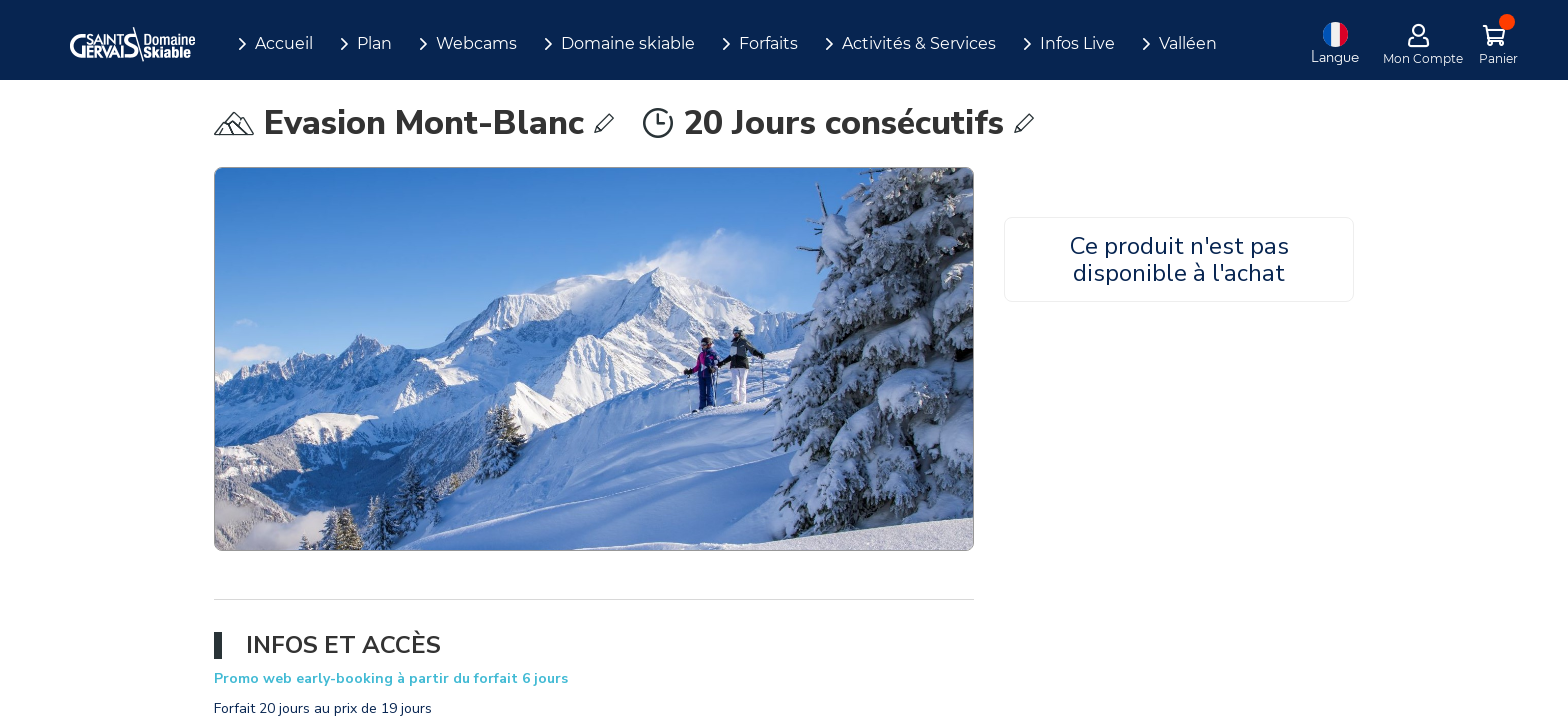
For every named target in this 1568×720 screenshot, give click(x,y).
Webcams (476, 43)
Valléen (1188, 43)
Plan (374, 43)
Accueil (284, 43)
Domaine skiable (628, 43)
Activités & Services (919, 43)
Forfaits (768, 43)
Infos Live (1077, 43)
